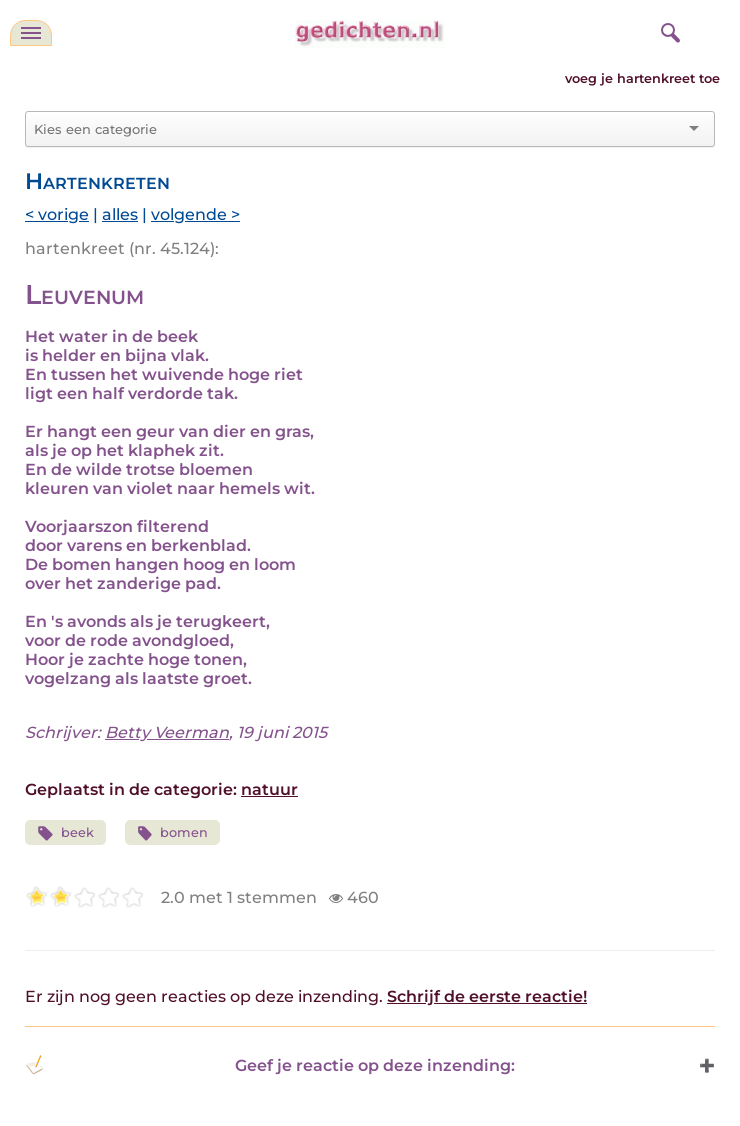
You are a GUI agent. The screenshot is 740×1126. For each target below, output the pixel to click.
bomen (173, 833)
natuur (269, 789)
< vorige (57, 214)
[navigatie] (31, 33)
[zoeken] (668, 30)
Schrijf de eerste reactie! (487, 996)
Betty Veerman (167, 732)
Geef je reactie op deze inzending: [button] (270, 1065)
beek (65, 833)
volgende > (195, 214)
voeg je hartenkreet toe (642, 78)
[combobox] (358, 129)
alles (120, 214)
